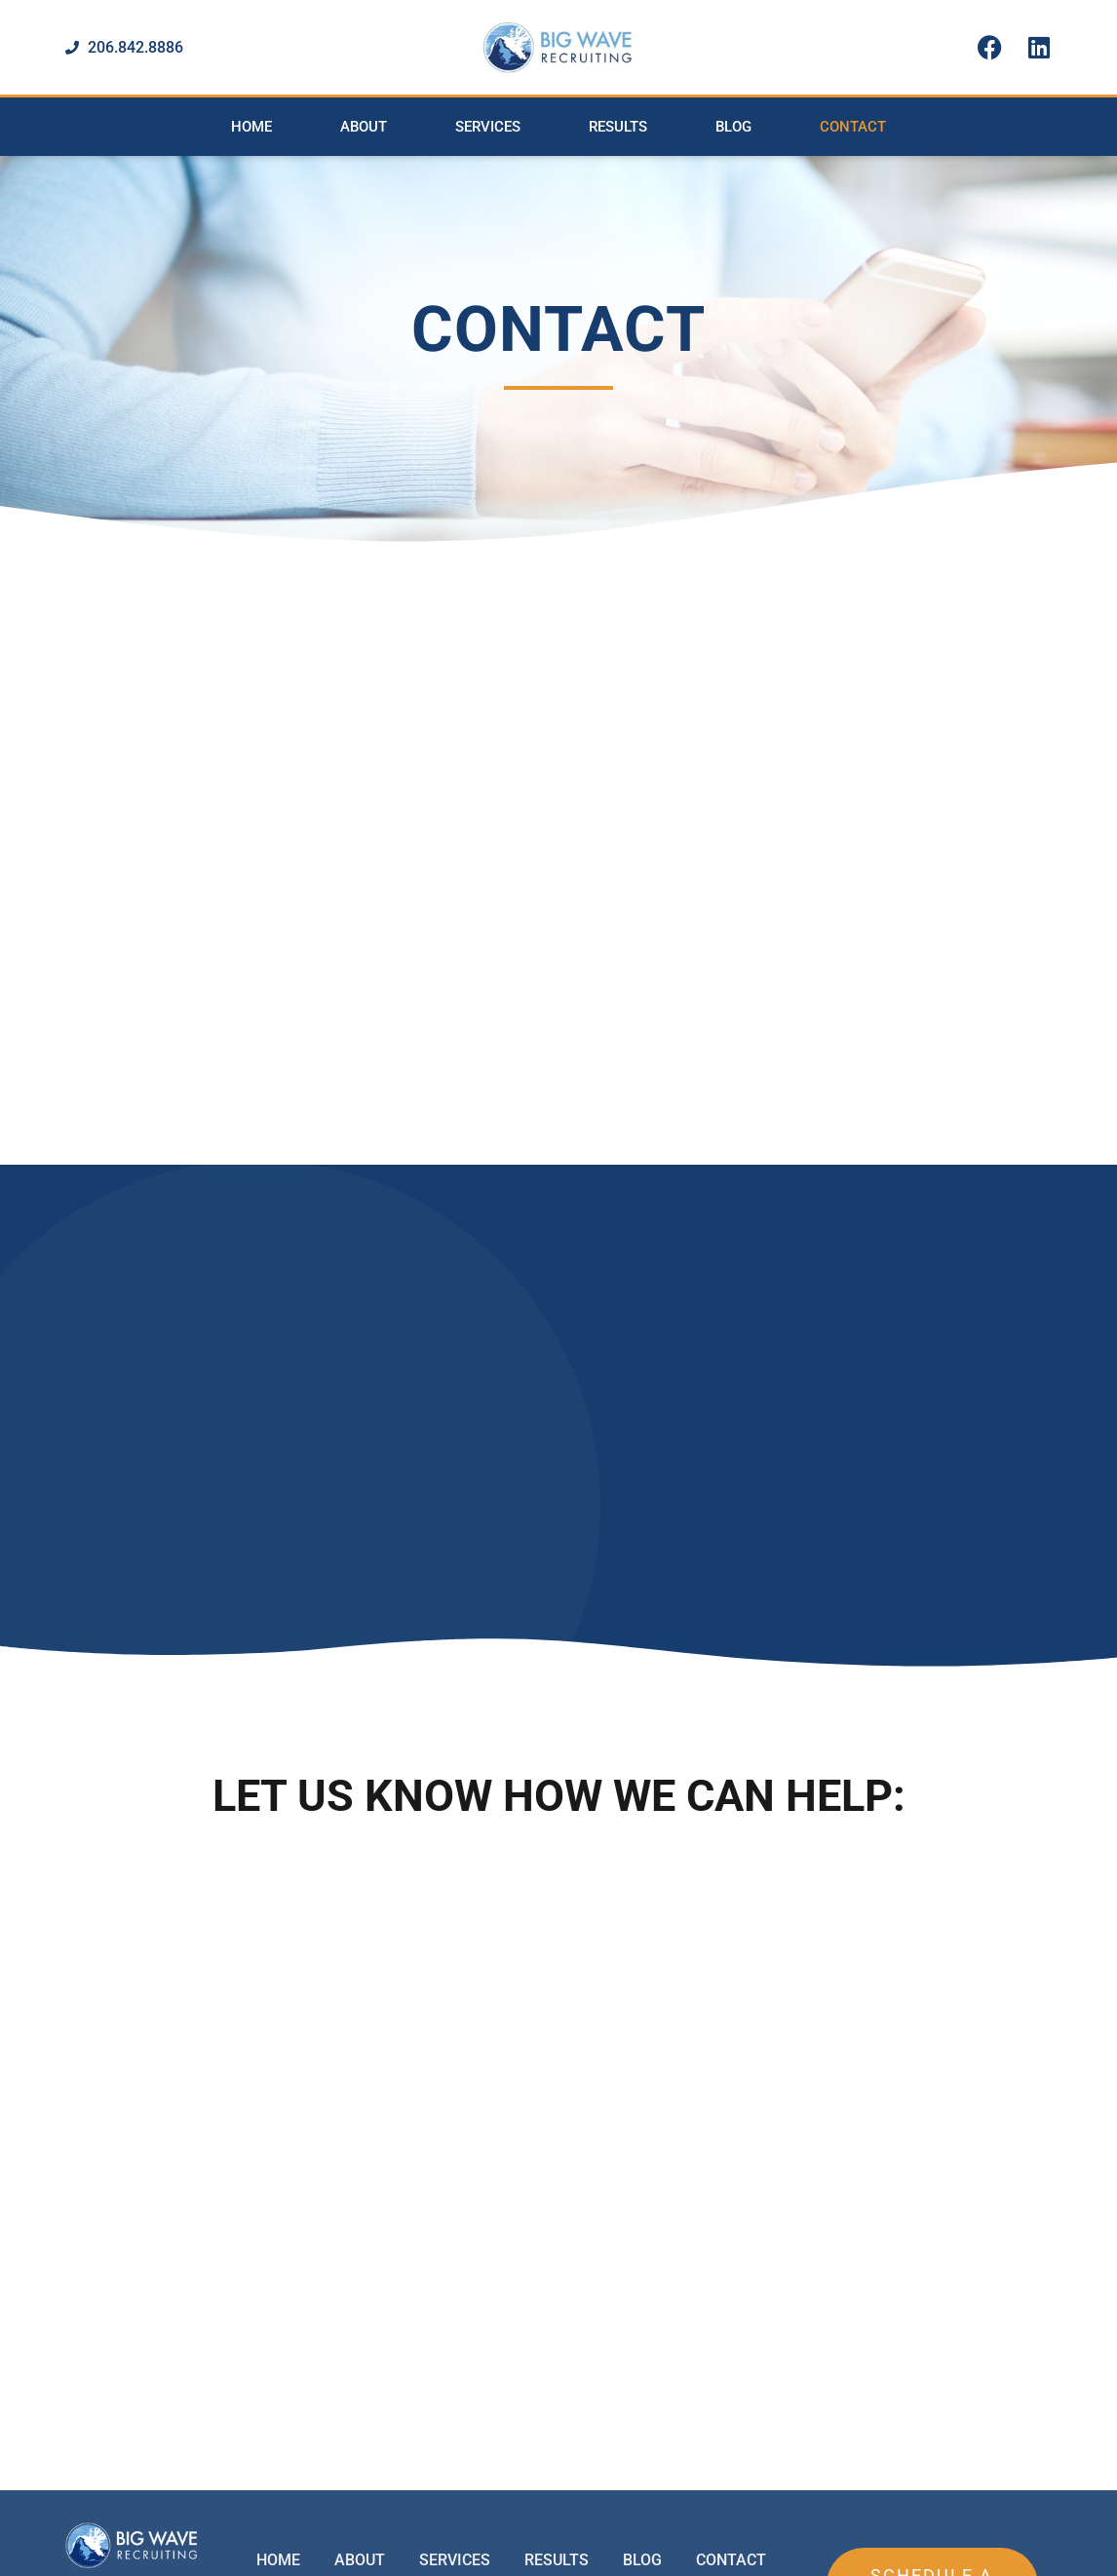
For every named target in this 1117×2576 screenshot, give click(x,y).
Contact (853, 126)
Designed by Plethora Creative (1017, 2551)
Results (618, 126)
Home (251, 126)
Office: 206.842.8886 (512, 2456)
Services (487, 126)
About (363, 126)
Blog (733, 126)
